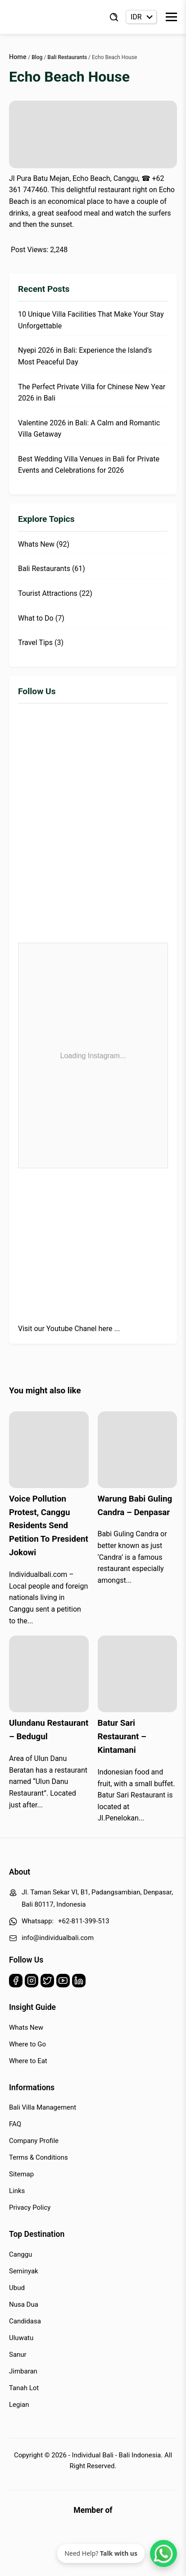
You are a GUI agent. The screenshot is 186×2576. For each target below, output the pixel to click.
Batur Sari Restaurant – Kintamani (122, 1736)
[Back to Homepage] (45, 17)
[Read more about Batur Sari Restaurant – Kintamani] (137, 1674)
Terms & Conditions (38, 2157)
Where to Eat (28, 2061)
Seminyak (23, 2271)
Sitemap (21, 2174)
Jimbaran (23, 2371)
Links (17, 2191)
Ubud (17, 2288)
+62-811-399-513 (83, 1921)
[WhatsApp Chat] (163, 2553)
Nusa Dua (23, 2304)
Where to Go (27, 2044)
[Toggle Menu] (171, 17)
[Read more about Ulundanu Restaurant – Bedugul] (49, 1674)
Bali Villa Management (42, 2107)
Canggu (20, 2254)
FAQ (15, 2124)
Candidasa (25, 2321)
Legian (19, 2405)
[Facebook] (16, 1982)
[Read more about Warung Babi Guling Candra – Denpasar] (137, 1449)
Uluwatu (21, 2338)
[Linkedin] (79, 1982)
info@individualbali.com (58, 1938)
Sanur (18, 2354)
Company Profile (34, 2141)
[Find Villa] (114, 17)
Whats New (26, 2027)
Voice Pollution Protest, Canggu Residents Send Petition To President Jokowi (48, 1526)
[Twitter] (47, 1982)
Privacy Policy (29, 2207)
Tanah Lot (24, 2388)
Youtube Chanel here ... (83, 1328)
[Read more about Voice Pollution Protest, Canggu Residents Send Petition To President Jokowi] (49, 1449)
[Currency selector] (141, 17)
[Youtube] (63, 1982)
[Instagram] (31, 1982)
